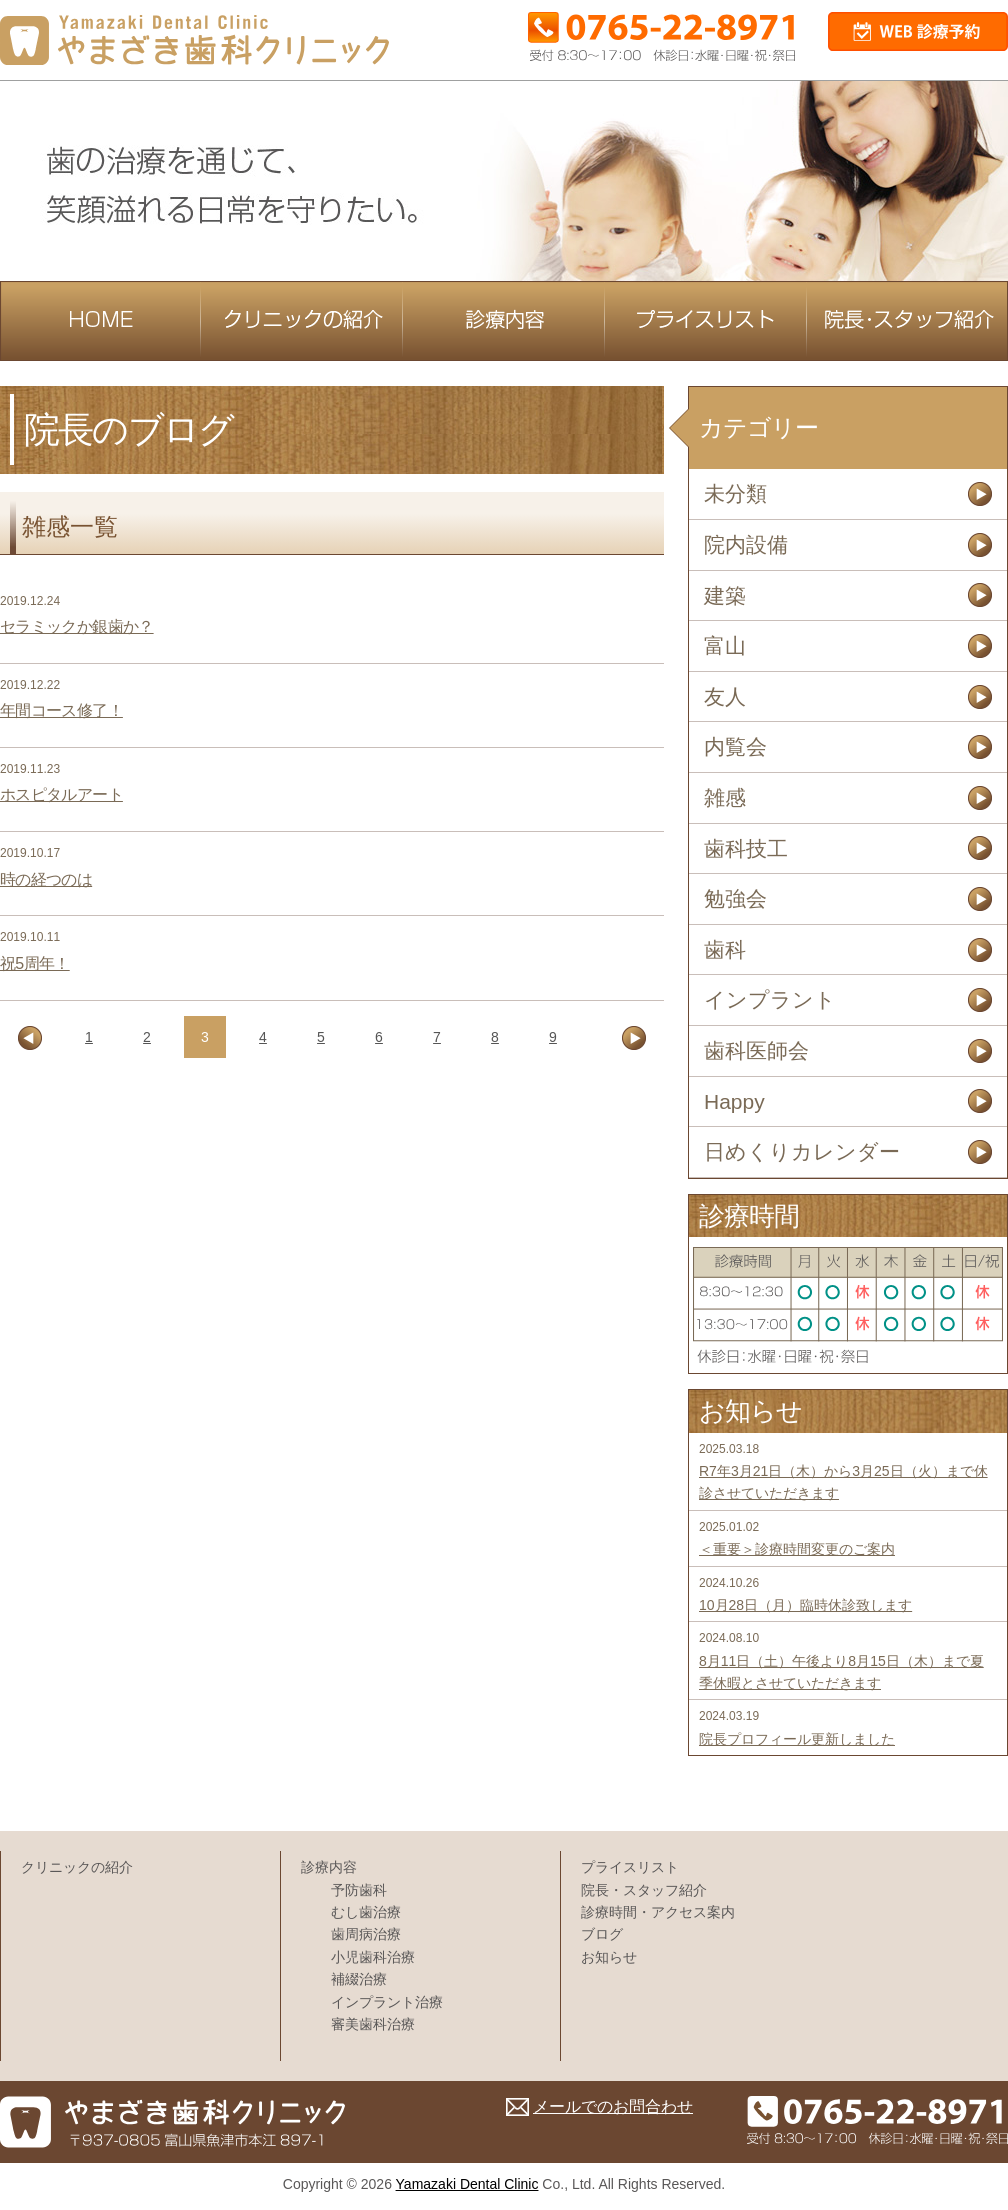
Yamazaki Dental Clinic (467, 2184)
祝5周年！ (35, 963)
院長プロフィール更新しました (797, 1739)
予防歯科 (359, 1890)
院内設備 (746, 544)
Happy (734, 1101)
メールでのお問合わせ (613, 2106)
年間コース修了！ (61, 710)
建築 (725, 595)
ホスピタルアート (61, 794)
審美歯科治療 (373, 2024)
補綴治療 (359, 1979)
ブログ (602, 1934)
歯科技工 (746, 848)
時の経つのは (46, 879)
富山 (725, 645)
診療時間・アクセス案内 (658, 1912)
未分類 (735, 493)
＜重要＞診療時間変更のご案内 (797, 1549)
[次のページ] (634, 1038)
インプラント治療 (387, 2002)
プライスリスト (630, 1867)
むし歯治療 (366, 1912)
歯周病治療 (366, 1934)
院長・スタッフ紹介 (644, 1890)
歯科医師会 (756, 1050)
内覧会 (735, 746)
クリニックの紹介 (77, 1867)
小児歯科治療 (373, 1957)
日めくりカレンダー (802, 1151)
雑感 (725, 797)
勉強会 (735, 898)
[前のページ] (30, 1038)
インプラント (770, 999)
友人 (725, 696)
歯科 (725, 949)
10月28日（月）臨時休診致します (805, 1605)
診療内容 (329, 1867)
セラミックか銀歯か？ (77, 626)
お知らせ (609, 1957)
